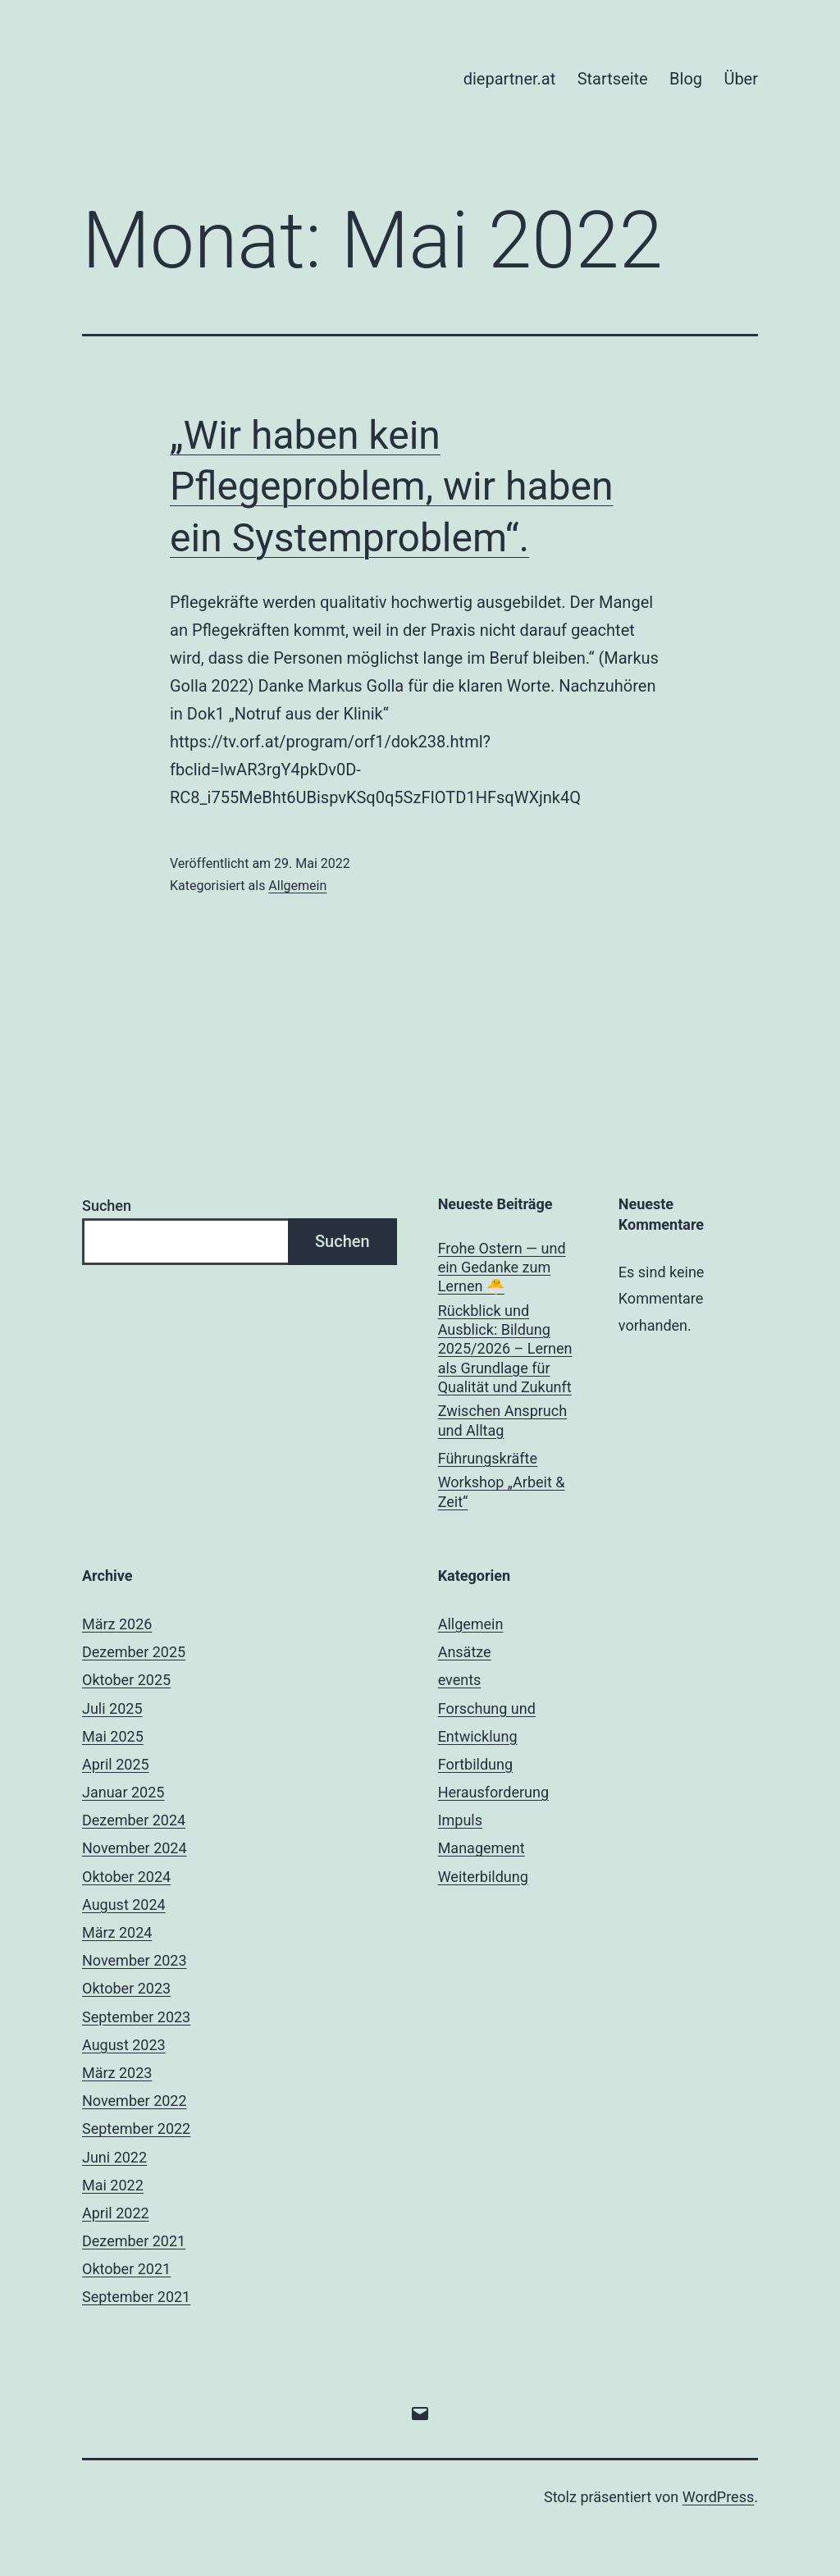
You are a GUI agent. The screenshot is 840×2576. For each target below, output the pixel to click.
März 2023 (117, 2072)
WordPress (718, 2496)
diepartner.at (509, 79)
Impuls (460, 1820)
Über (741, 79)
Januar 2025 (123, 1792)
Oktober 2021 (126, 2268)
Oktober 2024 (126, 1876)
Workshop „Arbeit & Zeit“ (501, 1491)
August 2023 (124, 2044)
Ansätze (464, 1651)
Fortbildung (475, 1764)
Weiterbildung (483, 1876)
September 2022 (136, 2128)
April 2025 (115, 1764)
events (460, 1679)
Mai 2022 (113, 2185)
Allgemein (297, 885)
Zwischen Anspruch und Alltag (502, 1420)
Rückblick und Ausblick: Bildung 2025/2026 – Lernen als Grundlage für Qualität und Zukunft (505, 1349)
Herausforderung (493, 1792)
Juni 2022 (114, 2157)
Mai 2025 (113, 1736)
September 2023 (136, 2017)
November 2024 (134, 1848)
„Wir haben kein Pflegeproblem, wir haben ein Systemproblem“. (391, 486)
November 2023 (134, 1960)
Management (481, 1848)
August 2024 (124, 1904)
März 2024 (117, 1932)
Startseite (613, 79)
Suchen (106, 1205)
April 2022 (115, 2213)
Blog (685, 79)
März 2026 (117, 1624)
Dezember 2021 (133, 2240)
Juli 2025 (112, 1708)
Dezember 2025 (133, 1651)
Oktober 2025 (126, 1679)
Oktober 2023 (126, 1988)
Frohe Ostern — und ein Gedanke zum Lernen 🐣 (502, 1267)
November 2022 (134, 2100)
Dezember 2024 (133, 1820)
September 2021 (136, 2296)
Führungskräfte (487, 1458)
